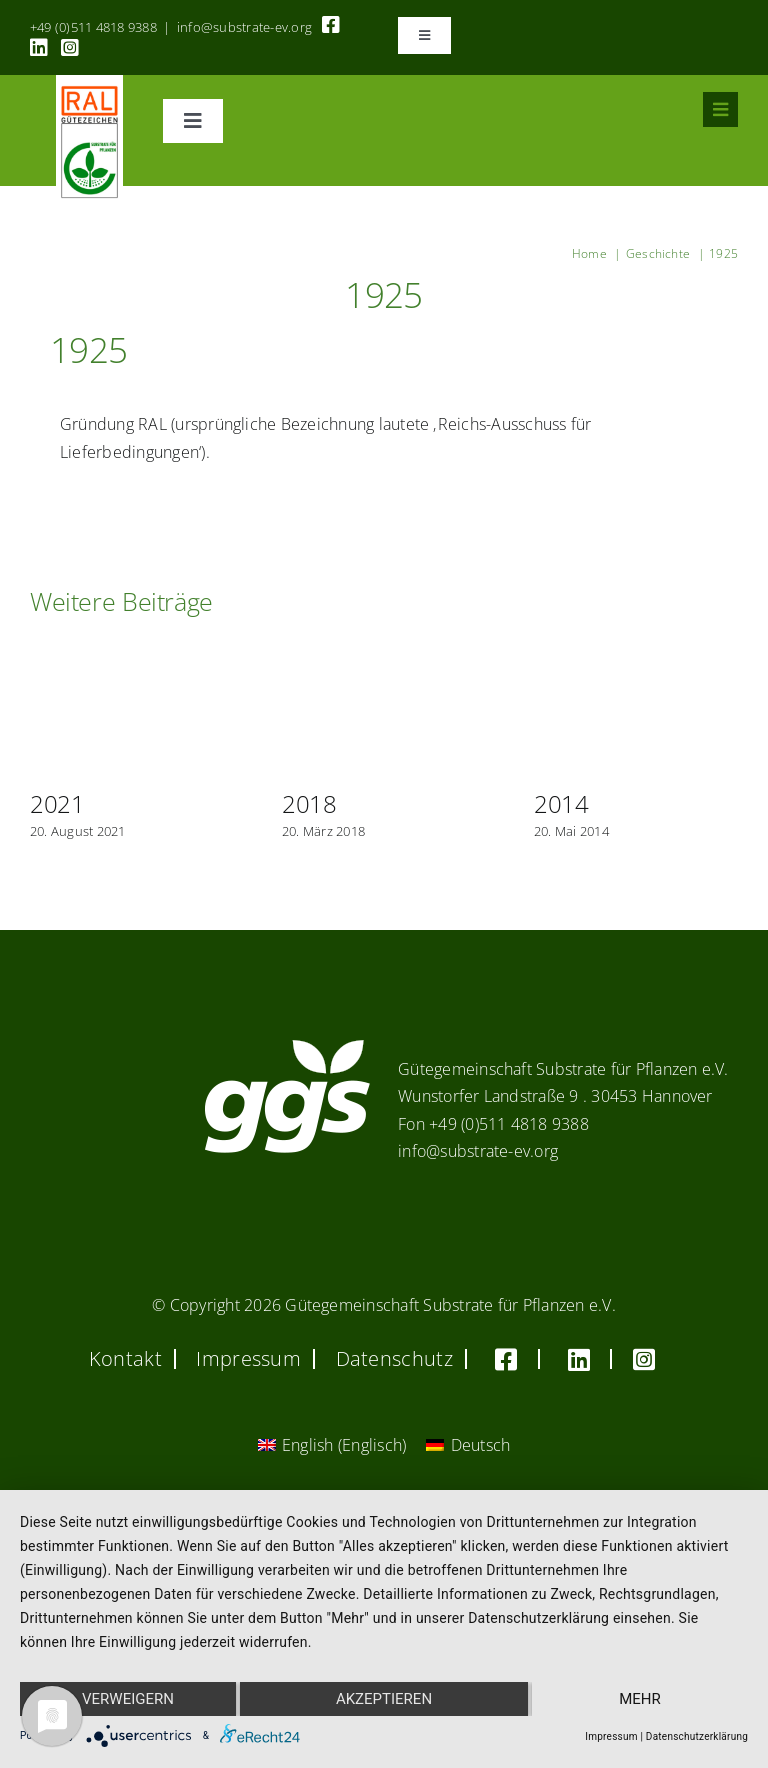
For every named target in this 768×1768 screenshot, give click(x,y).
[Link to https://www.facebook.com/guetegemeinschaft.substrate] (331, 25)
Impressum (611, 1736)
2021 (57, 803)
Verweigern (128, 1699)
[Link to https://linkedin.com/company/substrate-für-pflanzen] (39, 48)
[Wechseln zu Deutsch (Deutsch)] (468, 1444)
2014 (561, 803)
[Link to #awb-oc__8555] (720, 109)
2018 (309, 803)
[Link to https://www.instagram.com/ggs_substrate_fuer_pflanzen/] (70, 48)
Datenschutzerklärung (697, 1736)
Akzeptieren (384, 1699)
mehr (640, 1699)
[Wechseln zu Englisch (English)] (332, 1444)
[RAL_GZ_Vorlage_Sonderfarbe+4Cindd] (89, 83)
